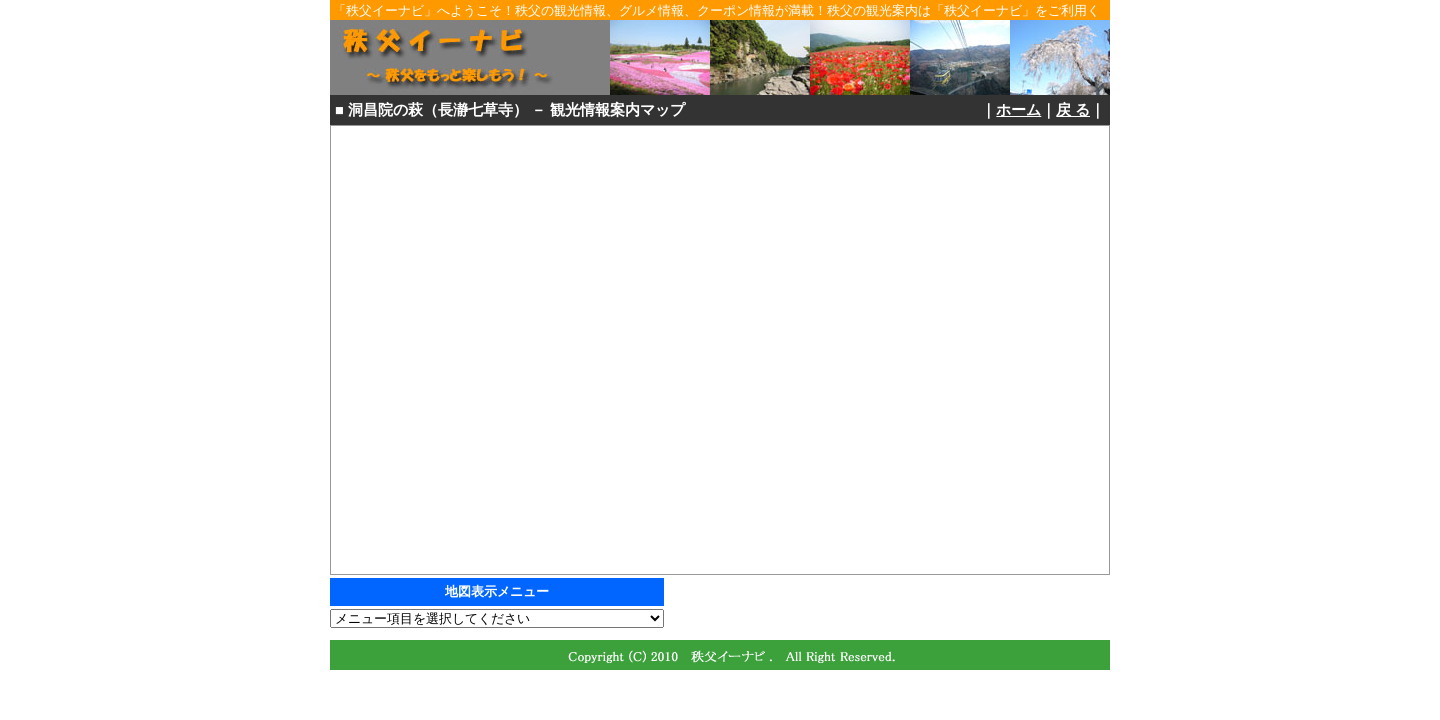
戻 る (1073, 110)
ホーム (1018, 110)
